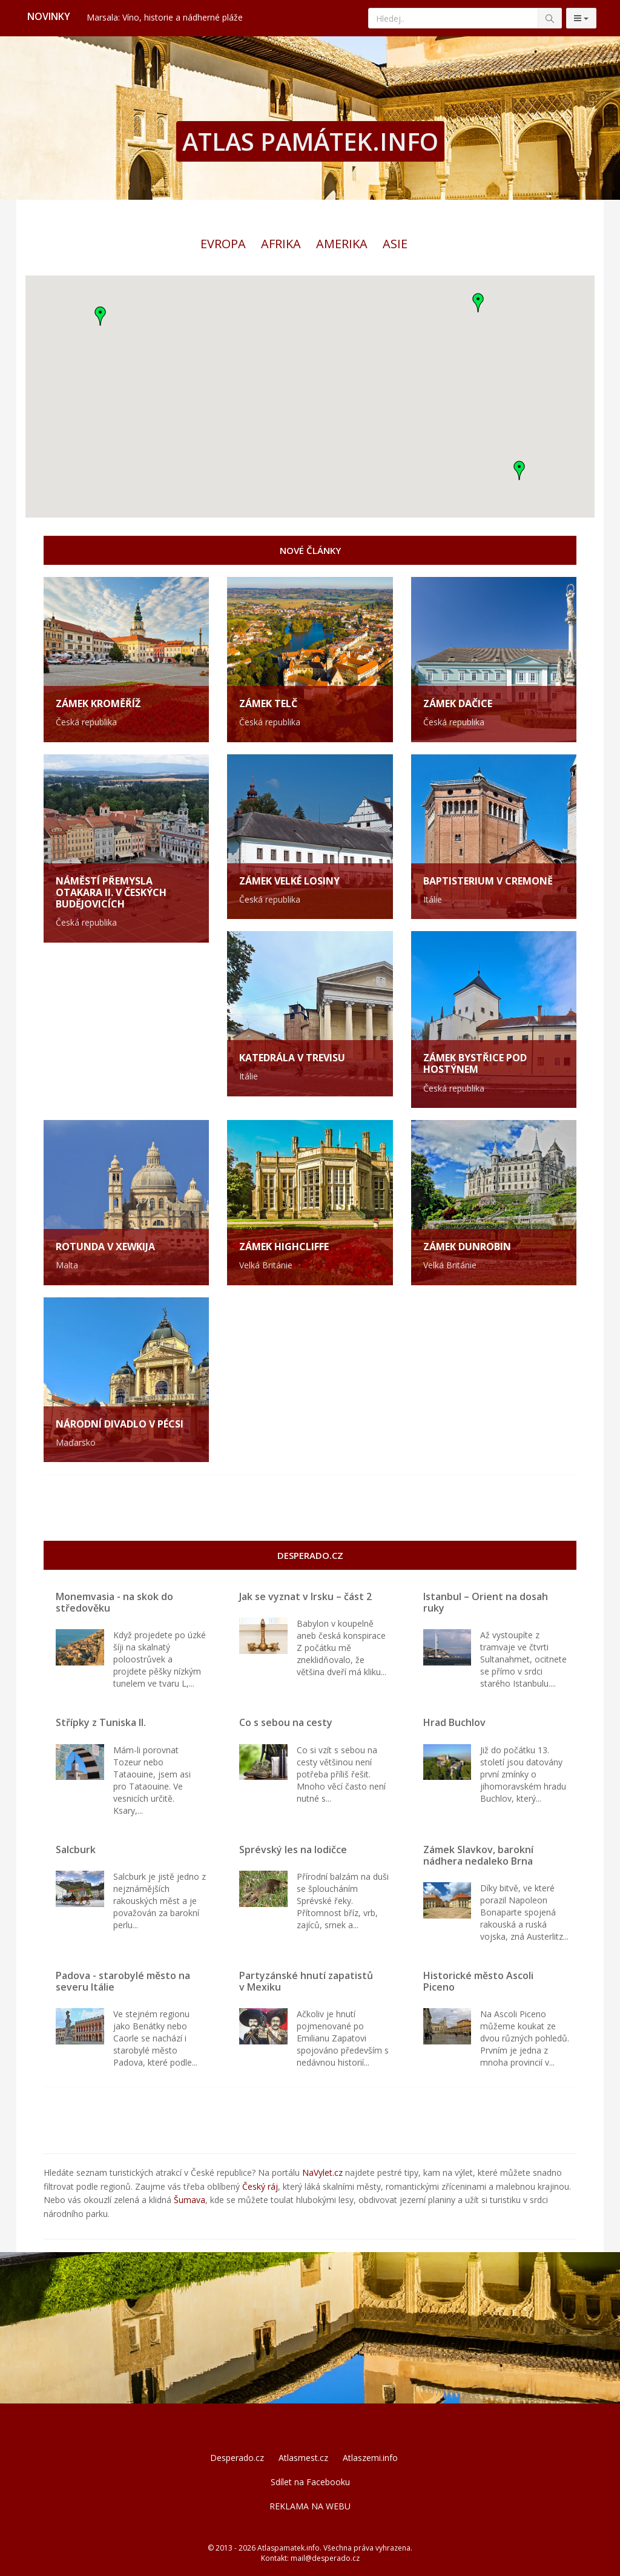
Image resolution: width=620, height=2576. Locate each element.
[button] (519, 470)
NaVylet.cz (322, 2172)
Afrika (281, 244)
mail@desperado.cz (325, 2558)
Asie (395, 244)
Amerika (342, 244)
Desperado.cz (237, 2457)
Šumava (189, 2199)
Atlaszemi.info (370, 2457)
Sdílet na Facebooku (310, 2482)
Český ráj (260, 2186)
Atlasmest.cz (303, 2457)
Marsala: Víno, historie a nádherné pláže (165, 17)
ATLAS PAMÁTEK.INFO (310, 141)
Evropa (223, 244)
